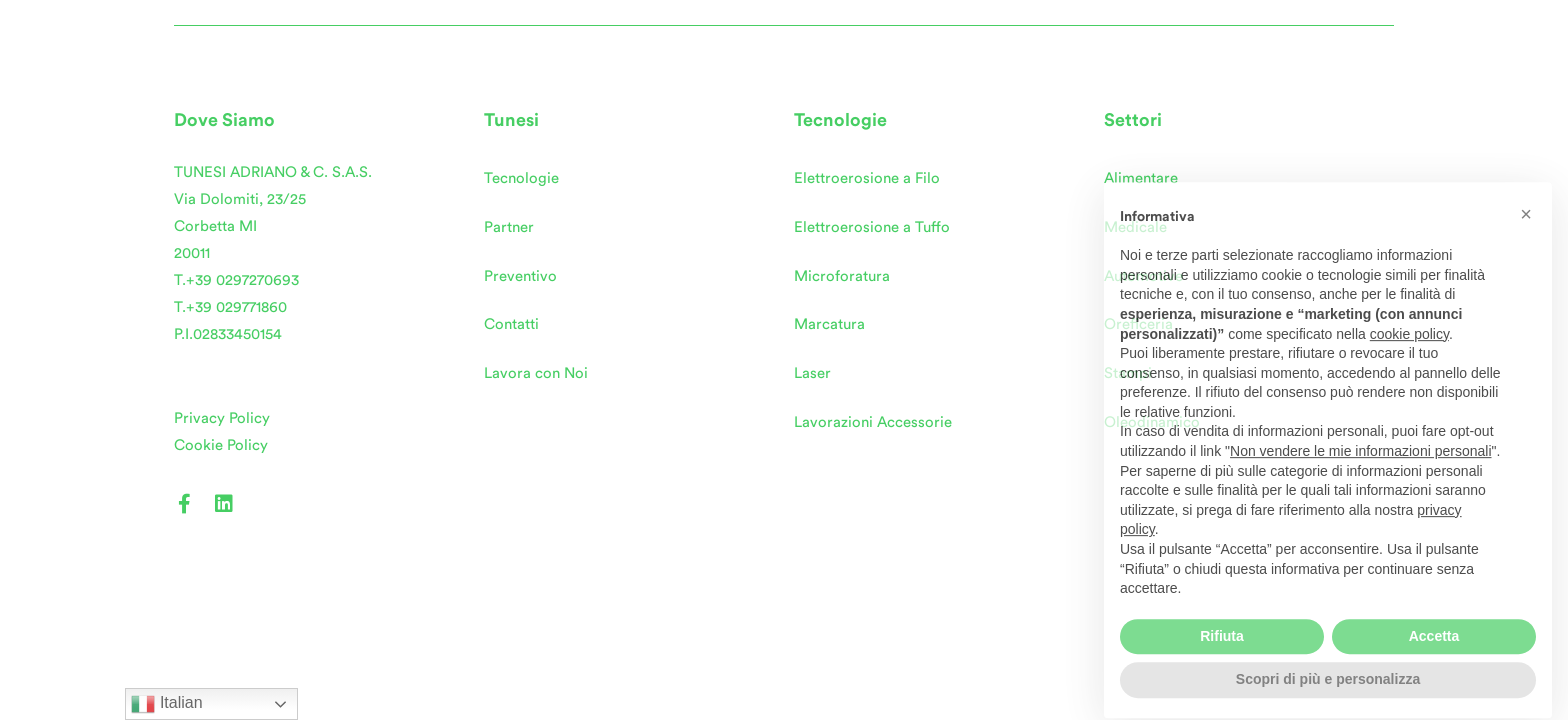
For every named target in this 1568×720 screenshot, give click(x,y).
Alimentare (1141, 178)
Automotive (1143, 276)
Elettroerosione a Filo (867, 178)
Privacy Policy (222, 418)
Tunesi (511, 120)
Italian (166, 704)
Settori (1133, 120)
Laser (812, 373)
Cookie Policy (221, 445)
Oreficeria (1138, 324)
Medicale (1135, 227)
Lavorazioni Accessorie (873, 422)
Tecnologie (521, 178)
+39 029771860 (236, 307)
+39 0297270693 (242, 280)
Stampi (1128, 373)
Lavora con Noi (536, 373)
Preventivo (520, 276)
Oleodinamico (1152, 422)
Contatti (511, 324)
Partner (509, 227)
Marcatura (829, 324)
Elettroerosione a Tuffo (872, 227)
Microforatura (842, 276)
